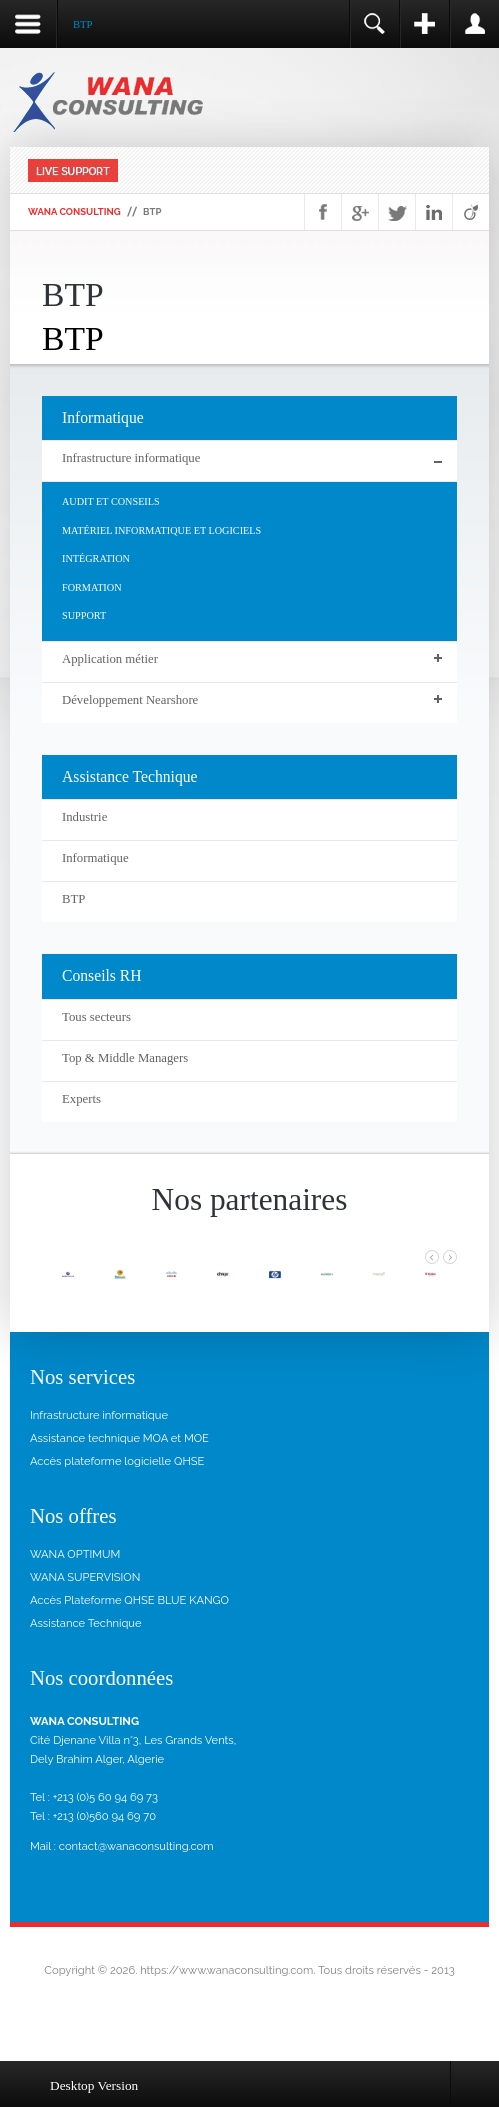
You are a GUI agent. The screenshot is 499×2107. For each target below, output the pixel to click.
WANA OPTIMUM (75, 1554)
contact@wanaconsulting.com (136, 1846)
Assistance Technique (86, 1623)
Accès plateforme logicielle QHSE (117, 1461)
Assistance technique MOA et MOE (119, 1438)
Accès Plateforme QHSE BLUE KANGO (129, 1600)
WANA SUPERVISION (85, 1577)
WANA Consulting (74, 211)
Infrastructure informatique (99, 1415)
